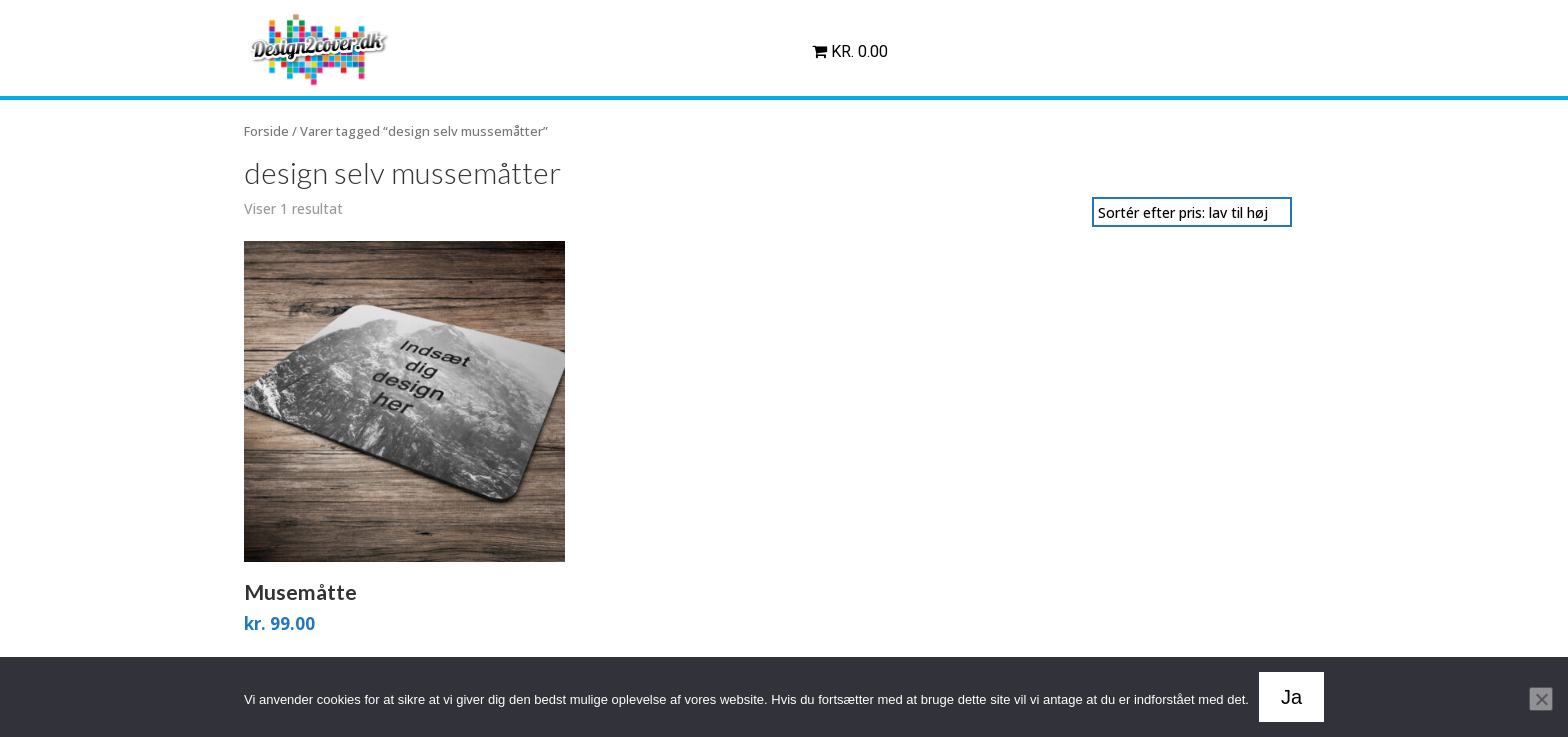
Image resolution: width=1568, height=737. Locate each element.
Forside (266, 131)
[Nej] (1541, 699)
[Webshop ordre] (1192, 212)
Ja (1291, 697)
